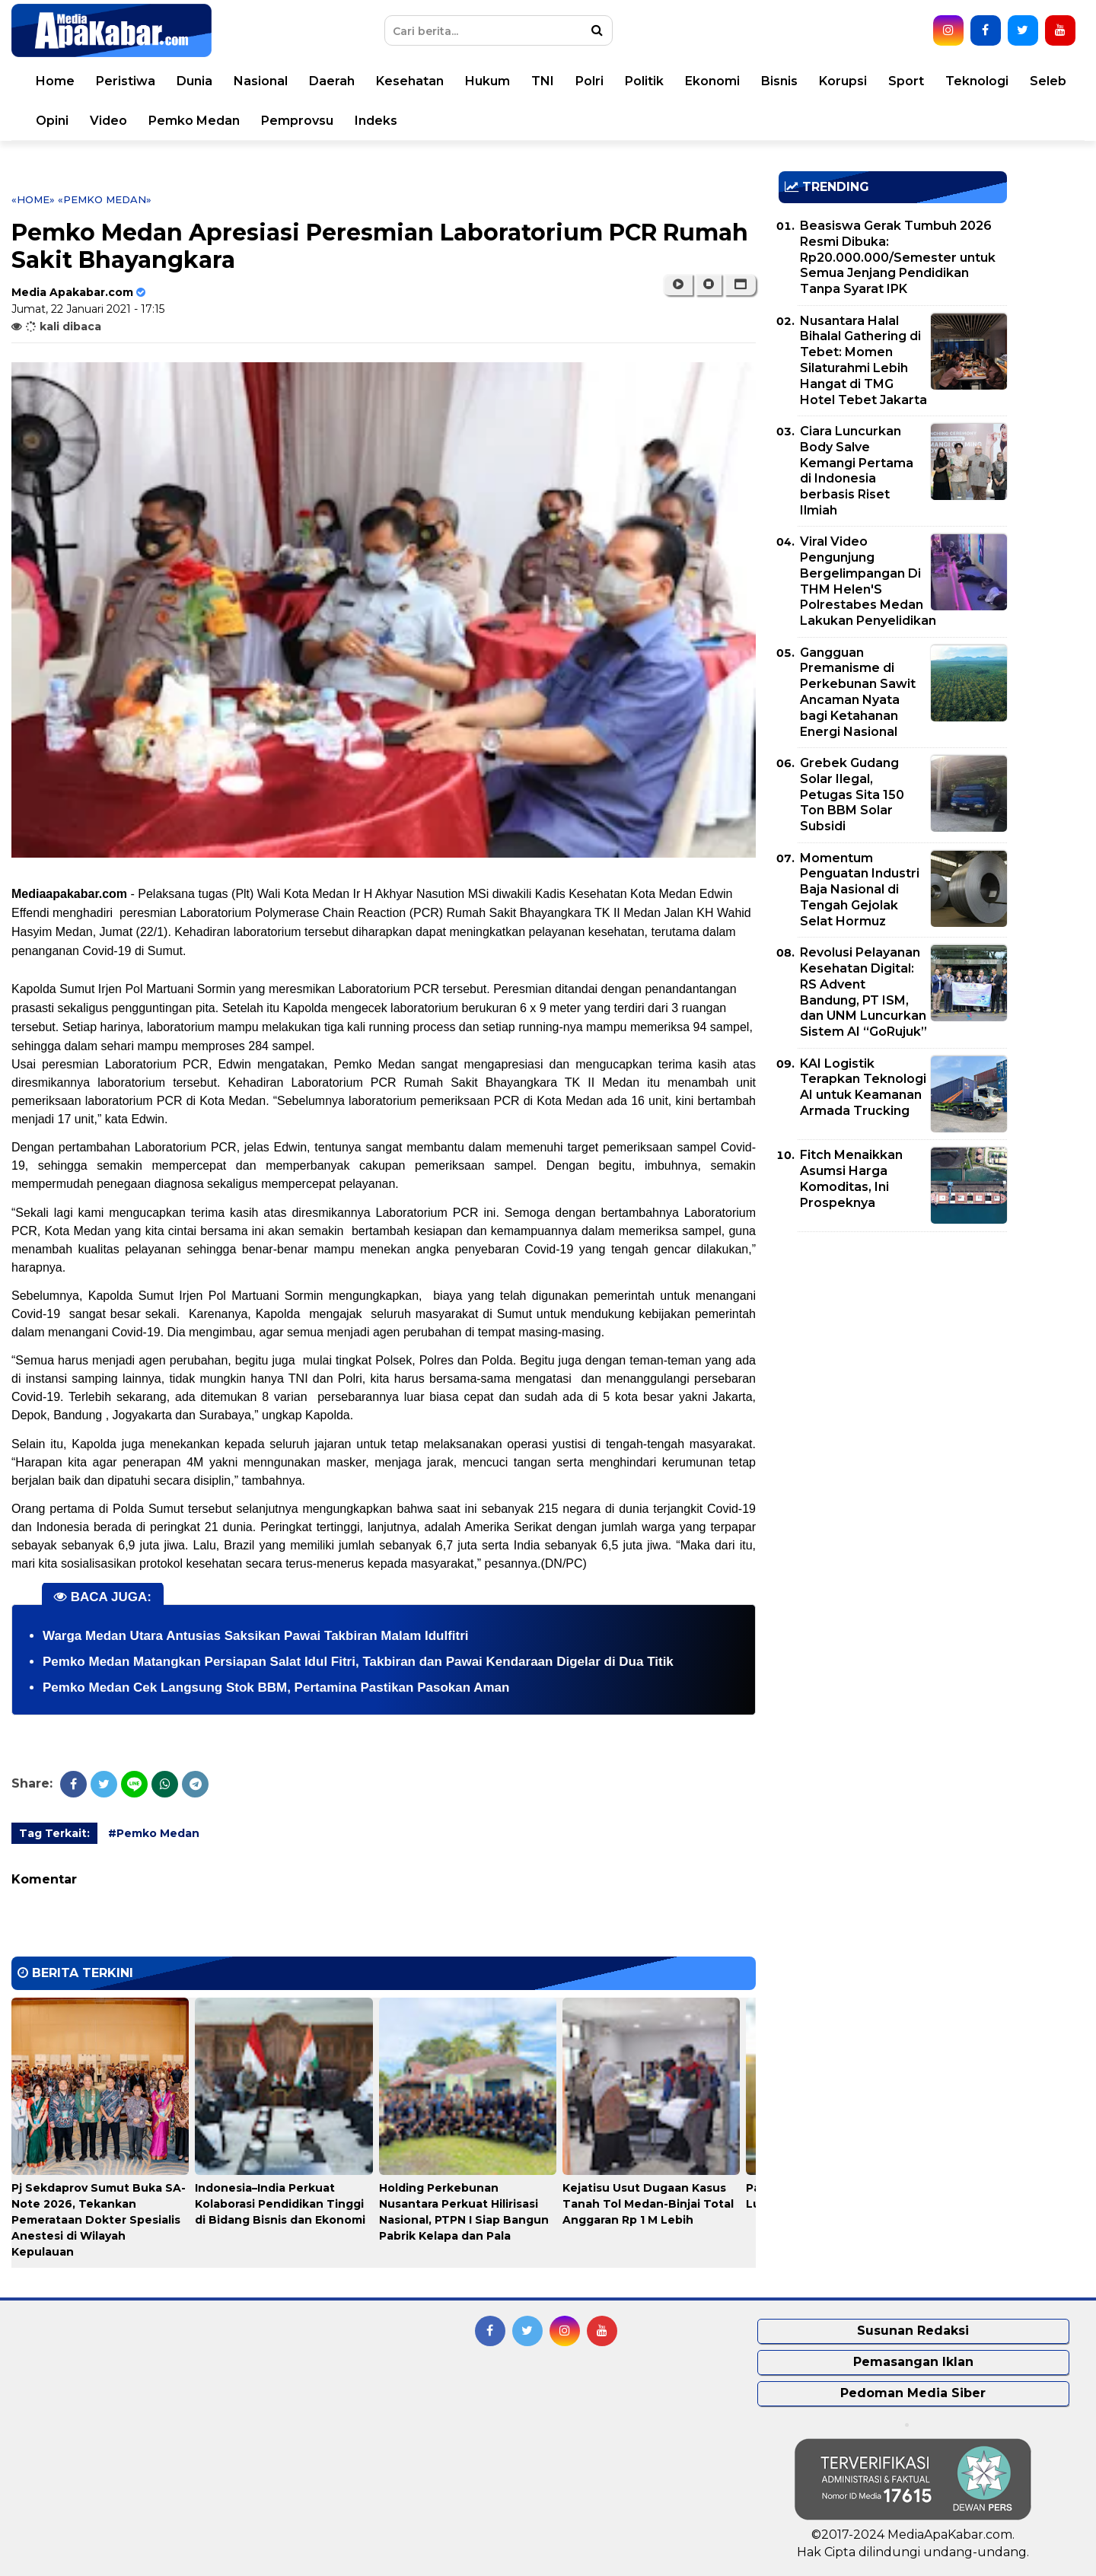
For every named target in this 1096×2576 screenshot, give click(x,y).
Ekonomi (712, 81)
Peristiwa (125, 81)
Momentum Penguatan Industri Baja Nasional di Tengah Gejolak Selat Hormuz (859, 889)
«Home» (33, 199)
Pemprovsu (297, 120)
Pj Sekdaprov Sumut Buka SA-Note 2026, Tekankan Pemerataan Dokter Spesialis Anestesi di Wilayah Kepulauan (98, 2220)
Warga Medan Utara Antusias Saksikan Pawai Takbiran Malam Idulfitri (256, 1636)
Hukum (487, 81)
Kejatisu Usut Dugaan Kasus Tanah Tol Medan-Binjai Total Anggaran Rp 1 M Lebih (648, 2204)
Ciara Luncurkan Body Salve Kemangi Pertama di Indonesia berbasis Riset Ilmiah (856, 470)
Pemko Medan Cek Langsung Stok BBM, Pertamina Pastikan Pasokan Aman (276, 1687)
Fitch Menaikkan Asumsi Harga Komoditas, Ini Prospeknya (851, 1178)
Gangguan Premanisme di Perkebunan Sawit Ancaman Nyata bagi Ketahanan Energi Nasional (858, 692)
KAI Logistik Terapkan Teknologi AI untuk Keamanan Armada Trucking (863, 1087)
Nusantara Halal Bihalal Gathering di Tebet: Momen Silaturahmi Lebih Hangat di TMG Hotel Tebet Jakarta (863, 360)
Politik (644, 81)
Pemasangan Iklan (913, 2362)
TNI (542, 81)
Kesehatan (410, 81)
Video (108, 120)
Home (55, 81)
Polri (589, 81)
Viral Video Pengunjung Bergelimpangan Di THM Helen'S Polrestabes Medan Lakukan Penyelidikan (868, 581)
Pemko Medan (194, 120)
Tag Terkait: (54, 1833)
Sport (906, 81)
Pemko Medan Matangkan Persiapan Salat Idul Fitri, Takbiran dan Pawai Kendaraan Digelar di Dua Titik (358, 1661)
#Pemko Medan (153, 1833)
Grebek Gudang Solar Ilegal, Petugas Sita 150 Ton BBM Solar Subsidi (852, 794)
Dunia (194, 81)
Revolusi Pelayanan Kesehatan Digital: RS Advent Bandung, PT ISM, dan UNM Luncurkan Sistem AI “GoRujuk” (863, 992)
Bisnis (779, 81)
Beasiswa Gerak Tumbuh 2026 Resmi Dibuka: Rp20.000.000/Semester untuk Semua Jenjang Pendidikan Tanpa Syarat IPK (898, 257)
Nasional (261, 81)
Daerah (332, 81)
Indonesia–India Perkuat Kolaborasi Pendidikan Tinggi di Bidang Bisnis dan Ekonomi (280, 2204)
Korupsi (843, 81)
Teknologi (976, 81)
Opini (52, 120)
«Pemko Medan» (104, 199)
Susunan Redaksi (913, 2330)
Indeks (376, 120)
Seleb (1048, 81)
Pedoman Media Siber (913, 2393)
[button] (740, 284)
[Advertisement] (893, 1350)
